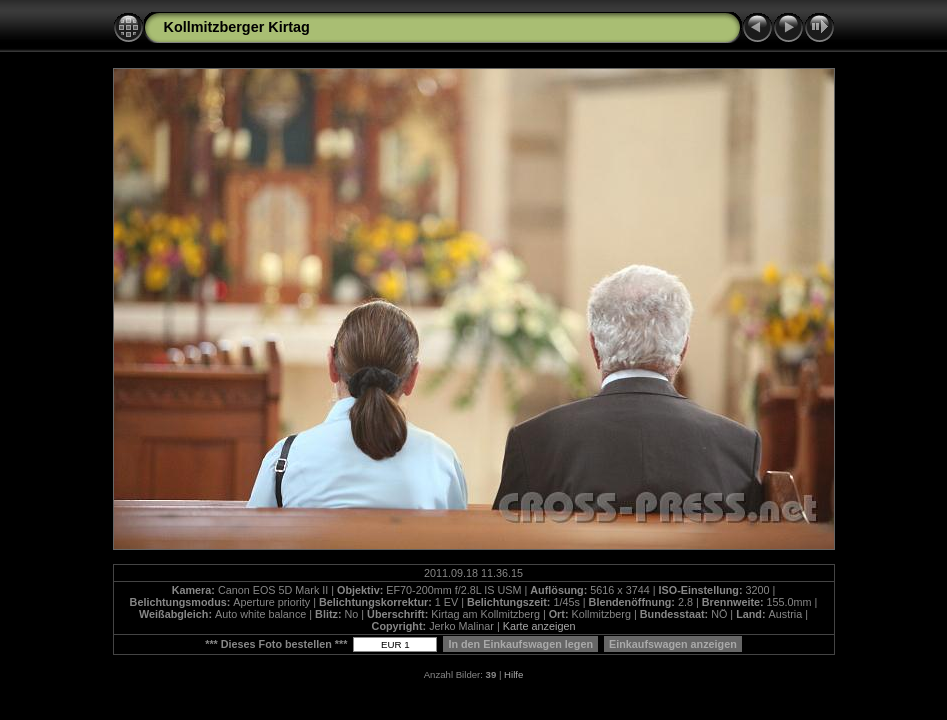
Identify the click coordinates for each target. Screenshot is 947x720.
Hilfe (513, 674)
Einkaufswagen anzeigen (673, 644)
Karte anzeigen (539, 626)
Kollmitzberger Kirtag (237, 27)
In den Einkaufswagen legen (520, 644)
